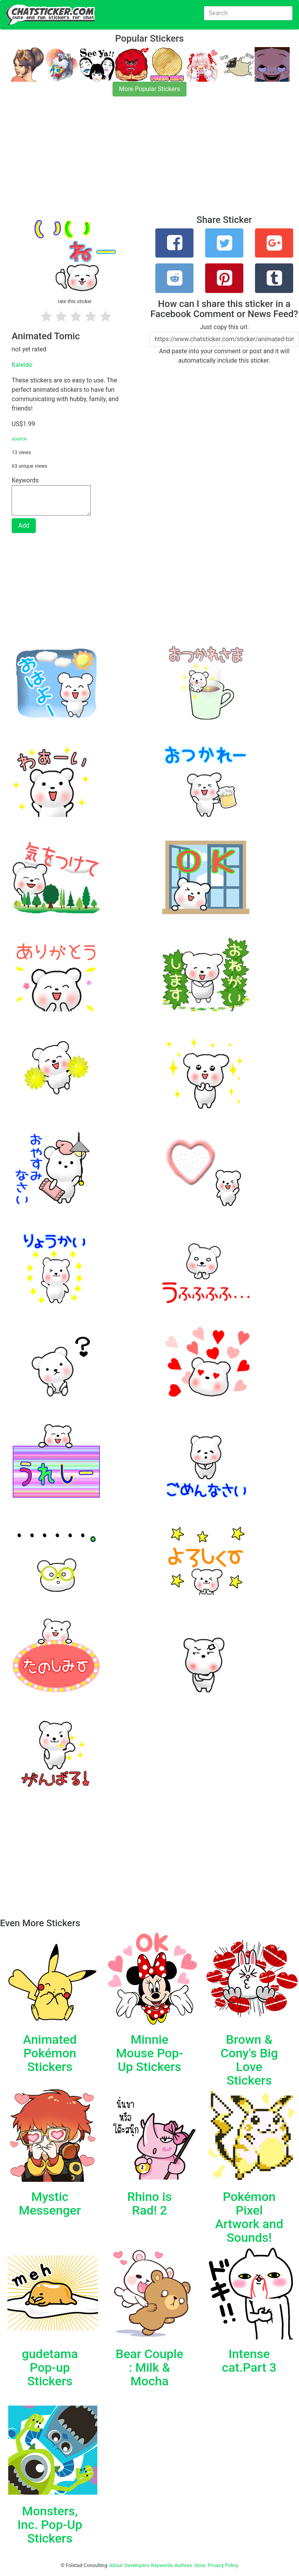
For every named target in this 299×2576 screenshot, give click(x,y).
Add (23, 525)
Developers (137, 2565)
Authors (183, 2565)
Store (200, 2565)
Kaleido (22, 364)
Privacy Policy (223, 2565)
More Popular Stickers (149, 89)
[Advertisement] (149, 160)
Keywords (162, 2565)
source (19, 439)
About (116, 2565)
